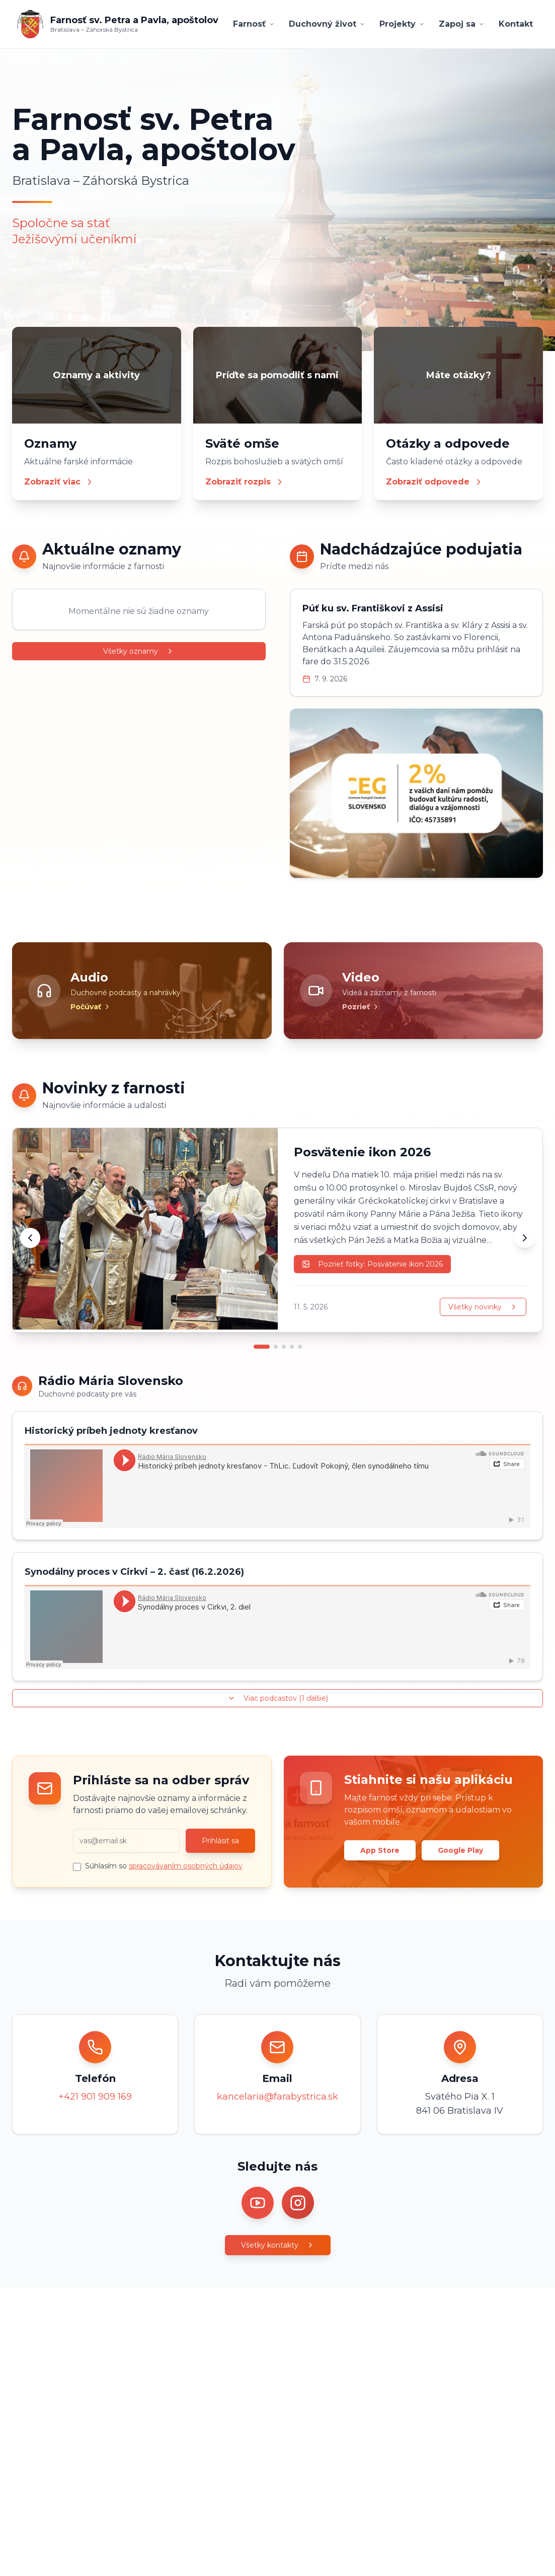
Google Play (460, 1850)
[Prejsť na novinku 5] (300, 1347)
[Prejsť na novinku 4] (292, 1347)
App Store (380, 1850)
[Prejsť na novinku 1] (262, 1347)
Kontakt (516, 24)
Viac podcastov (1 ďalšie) (277, 1698)
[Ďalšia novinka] (525, 1238)
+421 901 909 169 (95, 2096)
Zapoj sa (462, 24)
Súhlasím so (164, 1865)
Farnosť (254, 24)
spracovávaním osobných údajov (186, 1865)
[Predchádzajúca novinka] (30, 1238)
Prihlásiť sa (220, 1840)
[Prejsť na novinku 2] (276, 1347)
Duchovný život (327, 24)
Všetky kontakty (277, 2245)
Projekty (402, 24)
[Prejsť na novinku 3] (284, 1347)
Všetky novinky (483, 1306)
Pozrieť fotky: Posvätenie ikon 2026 (372, 1264)
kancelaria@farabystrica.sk (277, 2096)
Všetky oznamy (138, 651)
